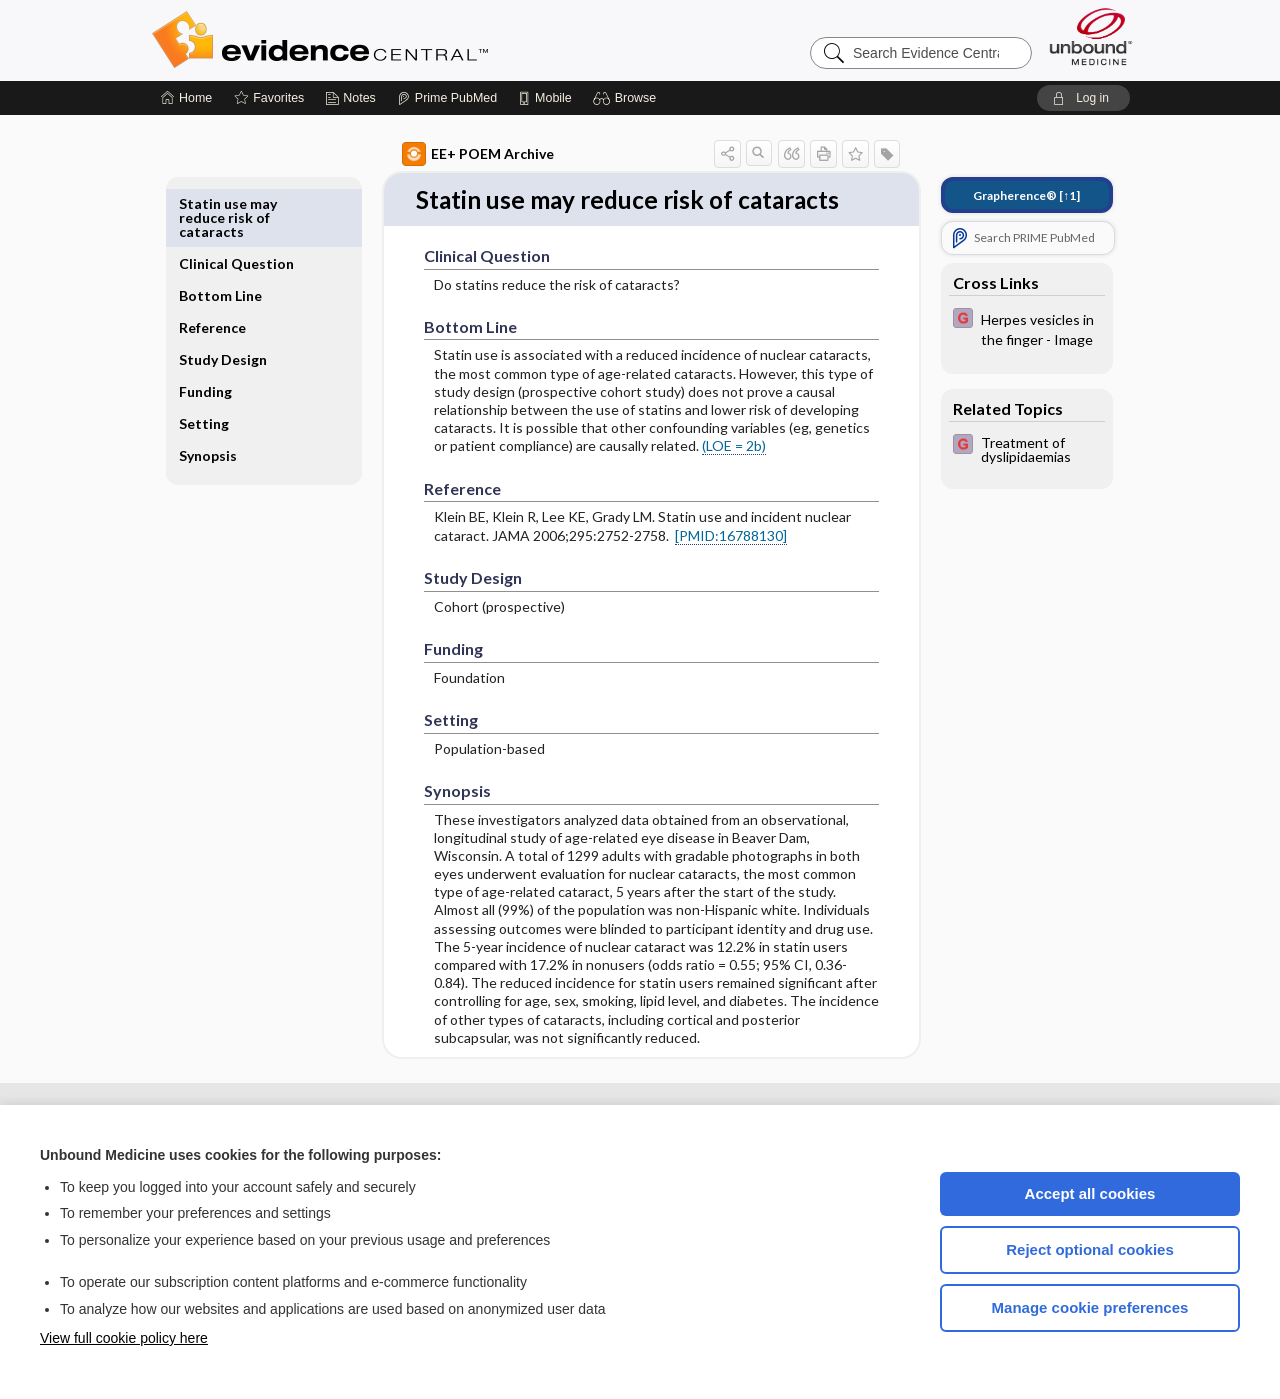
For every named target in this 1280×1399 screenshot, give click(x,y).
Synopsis (231, 423)
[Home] (186, 98)
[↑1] (1003, 195)
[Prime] (447, 98)
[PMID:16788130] (708, 569)
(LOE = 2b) (711, 480)
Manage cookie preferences (1090, 1307)
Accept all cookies (1090, 1193)
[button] (627, 98)
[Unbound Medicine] (1091, 36)
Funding (228, 359)
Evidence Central (400, 40)
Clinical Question (233, 210)
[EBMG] (1004, 328)
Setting (227, 391)
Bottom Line (243, 249)
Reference (235, 281)
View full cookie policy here (124, 1338)
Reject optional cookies (1090, 1249)
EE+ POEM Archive (455, 154)
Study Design (225, 320)
